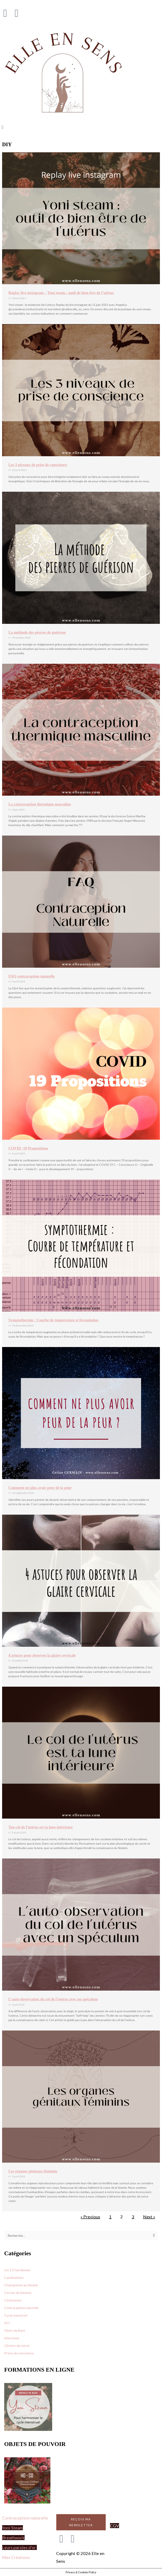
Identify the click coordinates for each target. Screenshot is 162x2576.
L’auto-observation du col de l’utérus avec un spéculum (53, 1999)
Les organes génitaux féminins (32, 2171)
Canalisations (14, 2277)
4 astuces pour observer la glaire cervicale (42, 1655)
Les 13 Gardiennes (17, 2270)
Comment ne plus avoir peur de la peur (40, 1488)
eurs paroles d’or (20, 2547)
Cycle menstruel (15, 2315)
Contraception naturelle (25, 2517)
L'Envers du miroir (17, 2345)
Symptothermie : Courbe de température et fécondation (53, 1320)
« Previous (90, 2216)
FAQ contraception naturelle (31, 976)
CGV (114, 2525)
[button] (81, 127)
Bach (21, 2330)
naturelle (32, 2308)
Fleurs (9, 2330)
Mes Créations (16, 2557)
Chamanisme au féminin (21, 2285)
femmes (26, 2293)
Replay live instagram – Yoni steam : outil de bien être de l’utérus (61, 293)
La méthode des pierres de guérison (37, 632)
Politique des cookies (132, 2533)
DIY (7, 2323)
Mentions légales (126, 2517)
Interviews (11, 2338)
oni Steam (13, 2527)
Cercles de (12, 2293)
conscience (26, 2353)
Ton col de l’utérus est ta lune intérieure (40, 1827)
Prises (9, 2353)
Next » (149, 2216)
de (16, 2330)
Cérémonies (12, 2300)
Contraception (15, 2308)
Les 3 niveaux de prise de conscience (37, 465)
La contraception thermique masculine (39, 804)
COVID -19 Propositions (28, 1148)
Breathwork (13, 2537)
